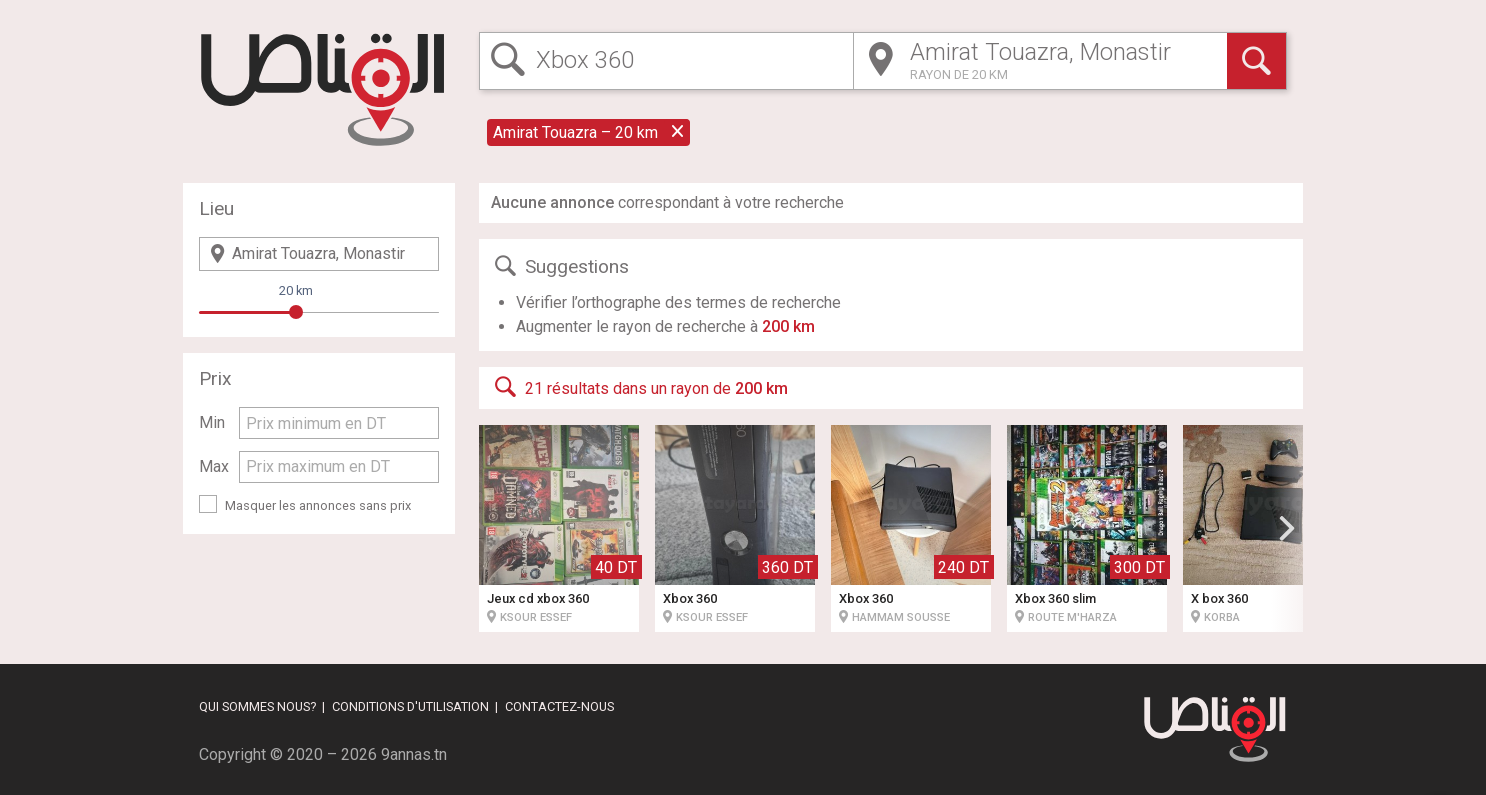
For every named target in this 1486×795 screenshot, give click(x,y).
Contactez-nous (559, 706)
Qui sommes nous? (257, 706)
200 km (788, 326)
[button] (1287, 528)
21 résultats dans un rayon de (639, 387)
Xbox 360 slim (1055, 598)
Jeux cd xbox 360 (538, 598)
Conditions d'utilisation (410, 706)
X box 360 (1219, 598)
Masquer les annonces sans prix (318, 505)
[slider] (296, 312)
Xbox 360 (690, 598)
